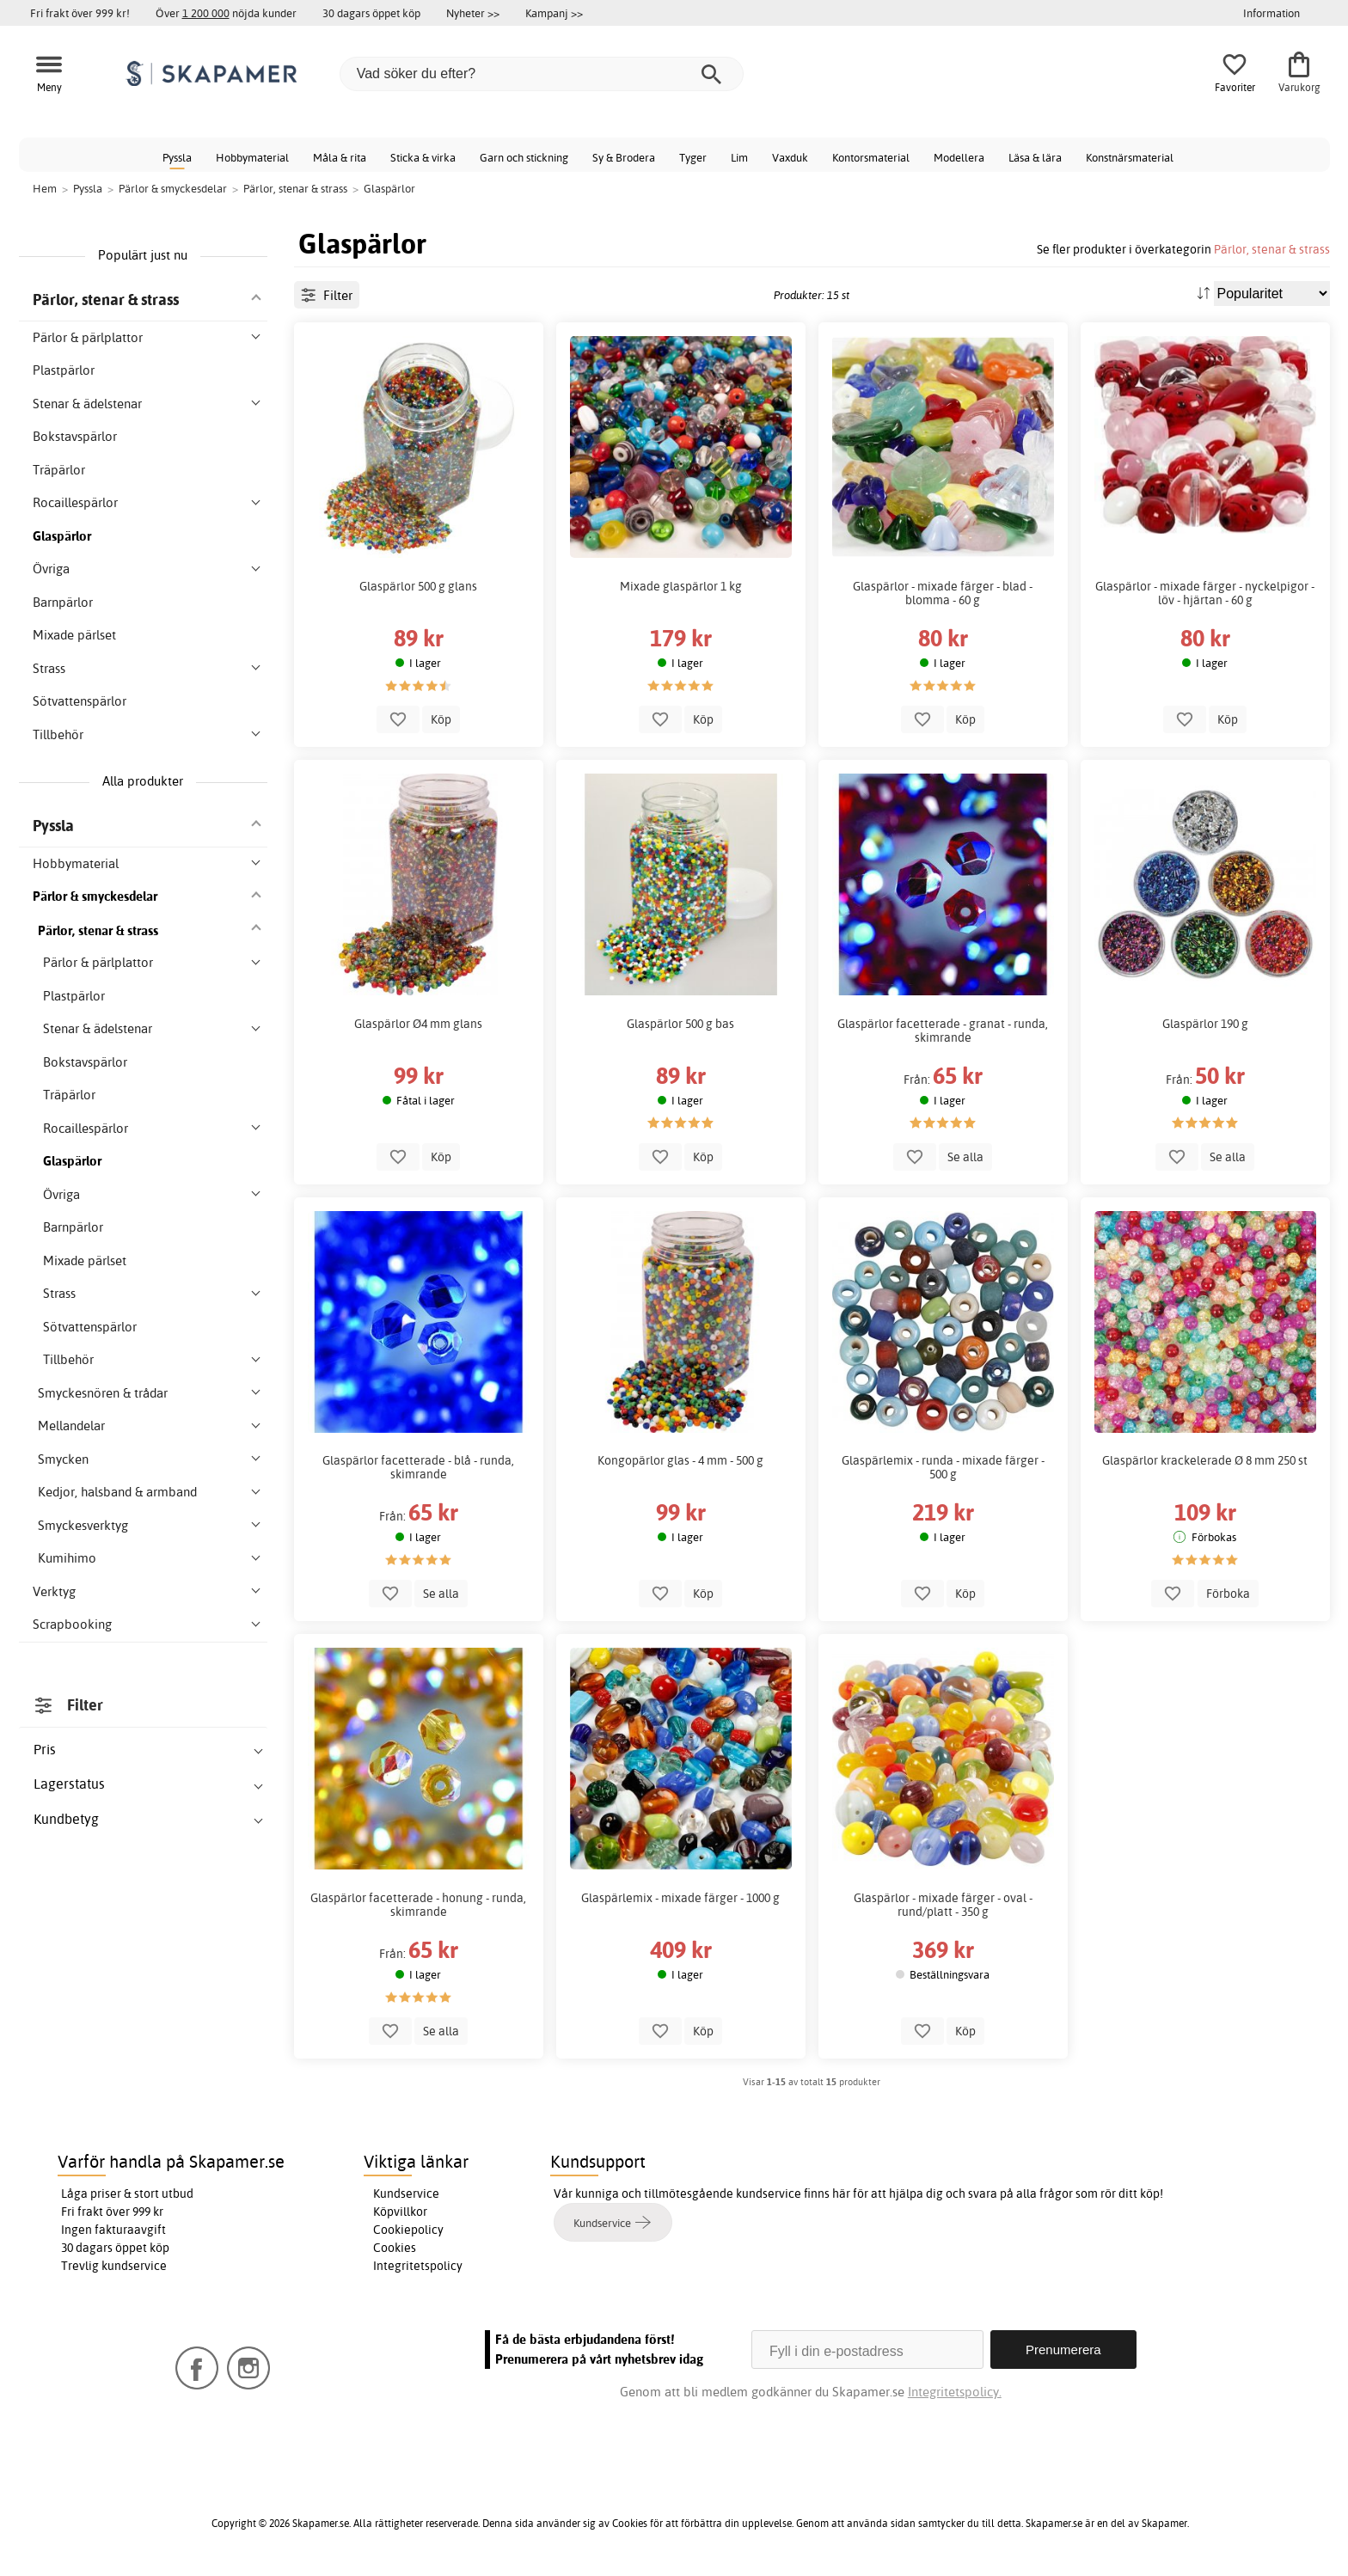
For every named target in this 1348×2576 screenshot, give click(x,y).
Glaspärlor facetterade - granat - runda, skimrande (942, 1030)
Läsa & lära (1035, 157)
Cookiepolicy (408, 2229)
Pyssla (177, 157)
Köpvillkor (400, 2211)
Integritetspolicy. (955, 2391)
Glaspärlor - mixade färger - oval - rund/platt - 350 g (943, 1904)
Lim (739, 157)
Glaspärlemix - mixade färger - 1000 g (680, 1898)
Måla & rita (339, 157)
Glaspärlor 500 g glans (418, 586)
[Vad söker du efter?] (542, 74)
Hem (45, 188)
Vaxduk (790, 157)
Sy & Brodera (623, 157)
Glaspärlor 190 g (1205, 1024)
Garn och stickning (524, 157)
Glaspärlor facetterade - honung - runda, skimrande (418, 1904)
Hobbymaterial (252, 157)
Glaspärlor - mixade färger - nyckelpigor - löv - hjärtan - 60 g (1204, 593)
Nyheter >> (472, 13)
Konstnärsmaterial (1129, 157)
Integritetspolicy (418, 2265)
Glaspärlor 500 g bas (680, 1024)
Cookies (394, 2247)
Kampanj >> (554, 13)
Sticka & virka (423, 157)
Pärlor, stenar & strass (1272, 249)
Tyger (693, 157)
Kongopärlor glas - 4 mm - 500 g (680, 1460)
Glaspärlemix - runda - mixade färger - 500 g (943, 1467)
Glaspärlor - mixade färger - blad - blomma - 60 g (942, 593)
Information (1271, 13)
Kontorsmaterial (871, 157)
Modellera (959, 157)
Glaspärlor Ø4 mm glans (418, 1024)
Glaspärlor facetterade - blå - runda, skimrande (418, 1467)
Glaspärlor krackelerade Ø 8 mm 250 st (1205, 1460)
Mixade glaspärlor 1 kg (681, 586)
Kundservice (406, 2193)
